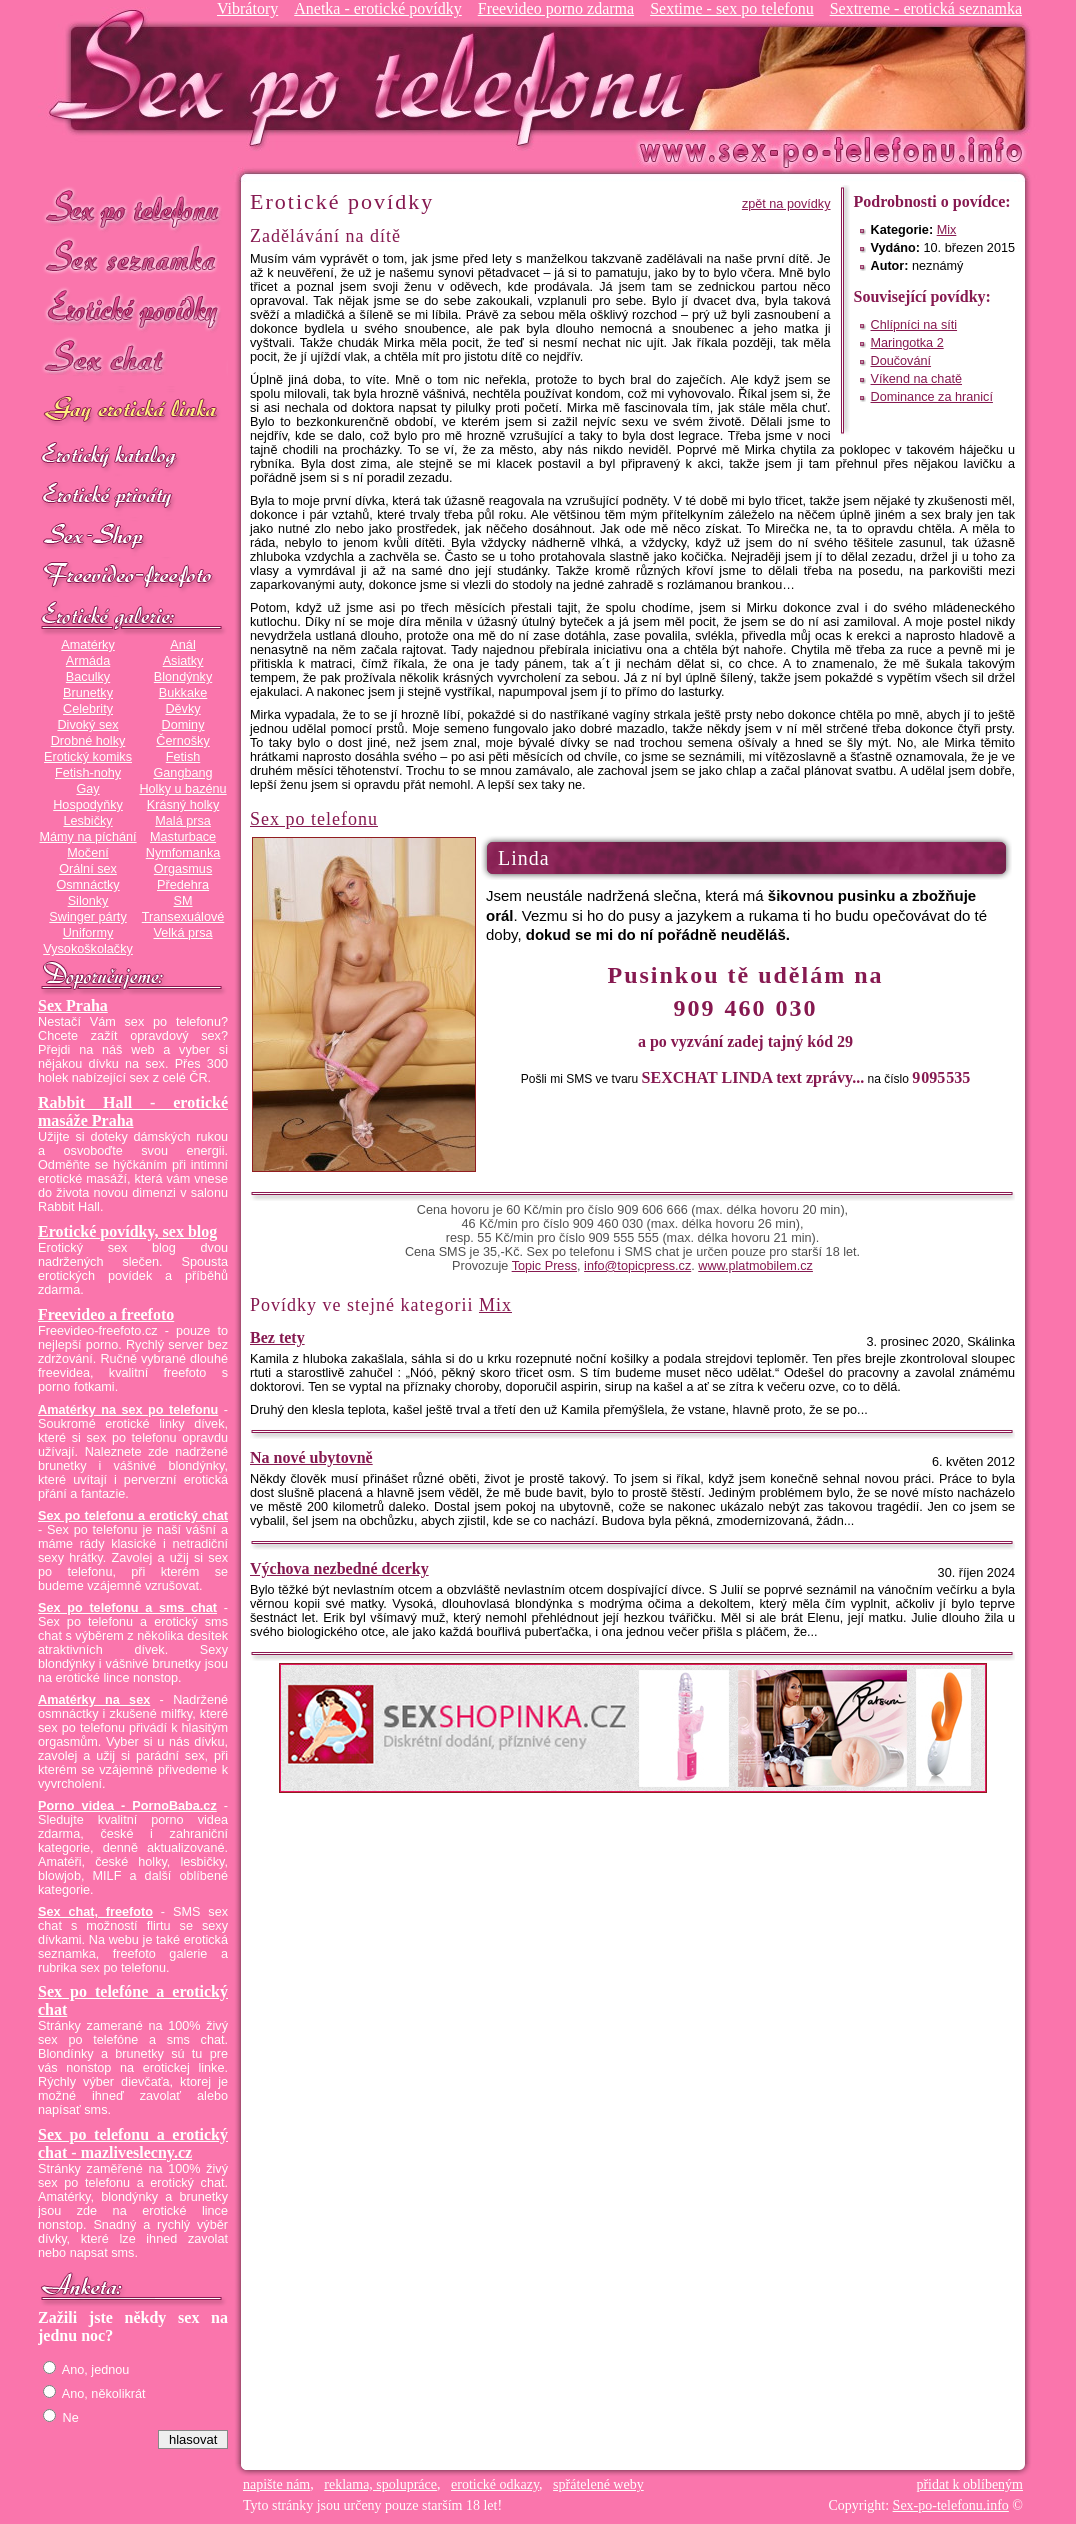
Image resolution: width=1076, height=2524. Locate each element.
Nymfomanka (183, 853)
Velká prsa (182, 933)
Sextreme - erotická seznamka (926, 8)
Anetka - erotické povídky (378, 8)
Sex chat (133, 360)
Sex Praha (73, 1005)
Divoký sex (87, 725)
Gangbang (182, 773)
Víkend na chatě (916, 379)
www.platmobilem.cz (755, 1266)
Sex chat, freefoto (95, 1912)
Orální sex (88, 869)
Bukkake (183, 693)
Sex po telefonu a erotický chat (133, 1516)
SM (183, 901)
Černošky (182, 741)
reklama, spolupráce (380, 2484)
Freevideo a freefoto (106, 1314)
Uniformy (88, 933)
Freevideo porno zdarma (556, 8)
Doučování (901, 361)
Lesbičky (87, 821)
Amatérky (87, 645)
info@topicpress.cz (637, 1266)
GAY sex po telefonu (133, 411)
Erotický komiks (88, 757)
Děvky (182, 709)
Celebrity (88, 709)
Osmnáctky (87, 885)
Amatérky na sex (94, 1700)
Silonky (88, 901)
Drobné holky (88, 741)
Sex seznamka (133, 258)
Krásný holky (183, 805)
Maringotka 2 (907, 343)
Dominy (183, 725)
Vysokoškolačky (88, 949)
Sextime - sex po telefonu (732, 8)
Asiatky (183, 661)
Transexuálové (183, 917)
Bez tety (277, 1337)
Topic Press (544, 1266)
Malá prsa (183, 821)
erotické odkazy (495, 2484)
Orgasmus (183, 869)
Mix (947, 230)
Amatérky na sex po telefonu (128, 1410)
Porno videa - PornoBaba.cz (127, 1806)
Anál (182, 645)
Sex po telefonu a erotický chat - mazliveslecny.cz (133, 2143)
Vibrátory (247, 8)
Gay (87, 789)
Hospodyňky (88, 805)
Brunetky (88, 693)
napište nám (276, 2484)
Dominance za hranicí (932, 397)
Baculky (88, 677)
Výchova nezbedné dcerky (339, 1568)
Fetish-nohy (88, 773)
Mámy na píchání (87, 837)
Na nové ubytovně (311, 1457)
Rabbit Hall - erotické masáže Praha (133, 1111)
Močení (88, 853)
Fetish (183, 757)
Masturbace (183, 837)
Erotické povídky (133, 309)
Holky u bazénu (182, 789)
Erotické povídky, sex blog (127, 1231)
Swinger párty (87, 917)
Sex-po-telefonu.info (951, 2505)
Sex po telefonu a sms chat (127, 1608)
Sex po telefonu (133, 207)
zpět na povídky (786, 204)
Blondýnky (183, 677)
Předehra (183, 885)
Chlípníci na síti (914, 325)
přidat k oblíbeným (969, 2484)
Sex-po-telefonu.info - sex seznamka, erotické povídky (375, 77)
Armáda (88, 661)
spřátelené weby (598, 2484)
